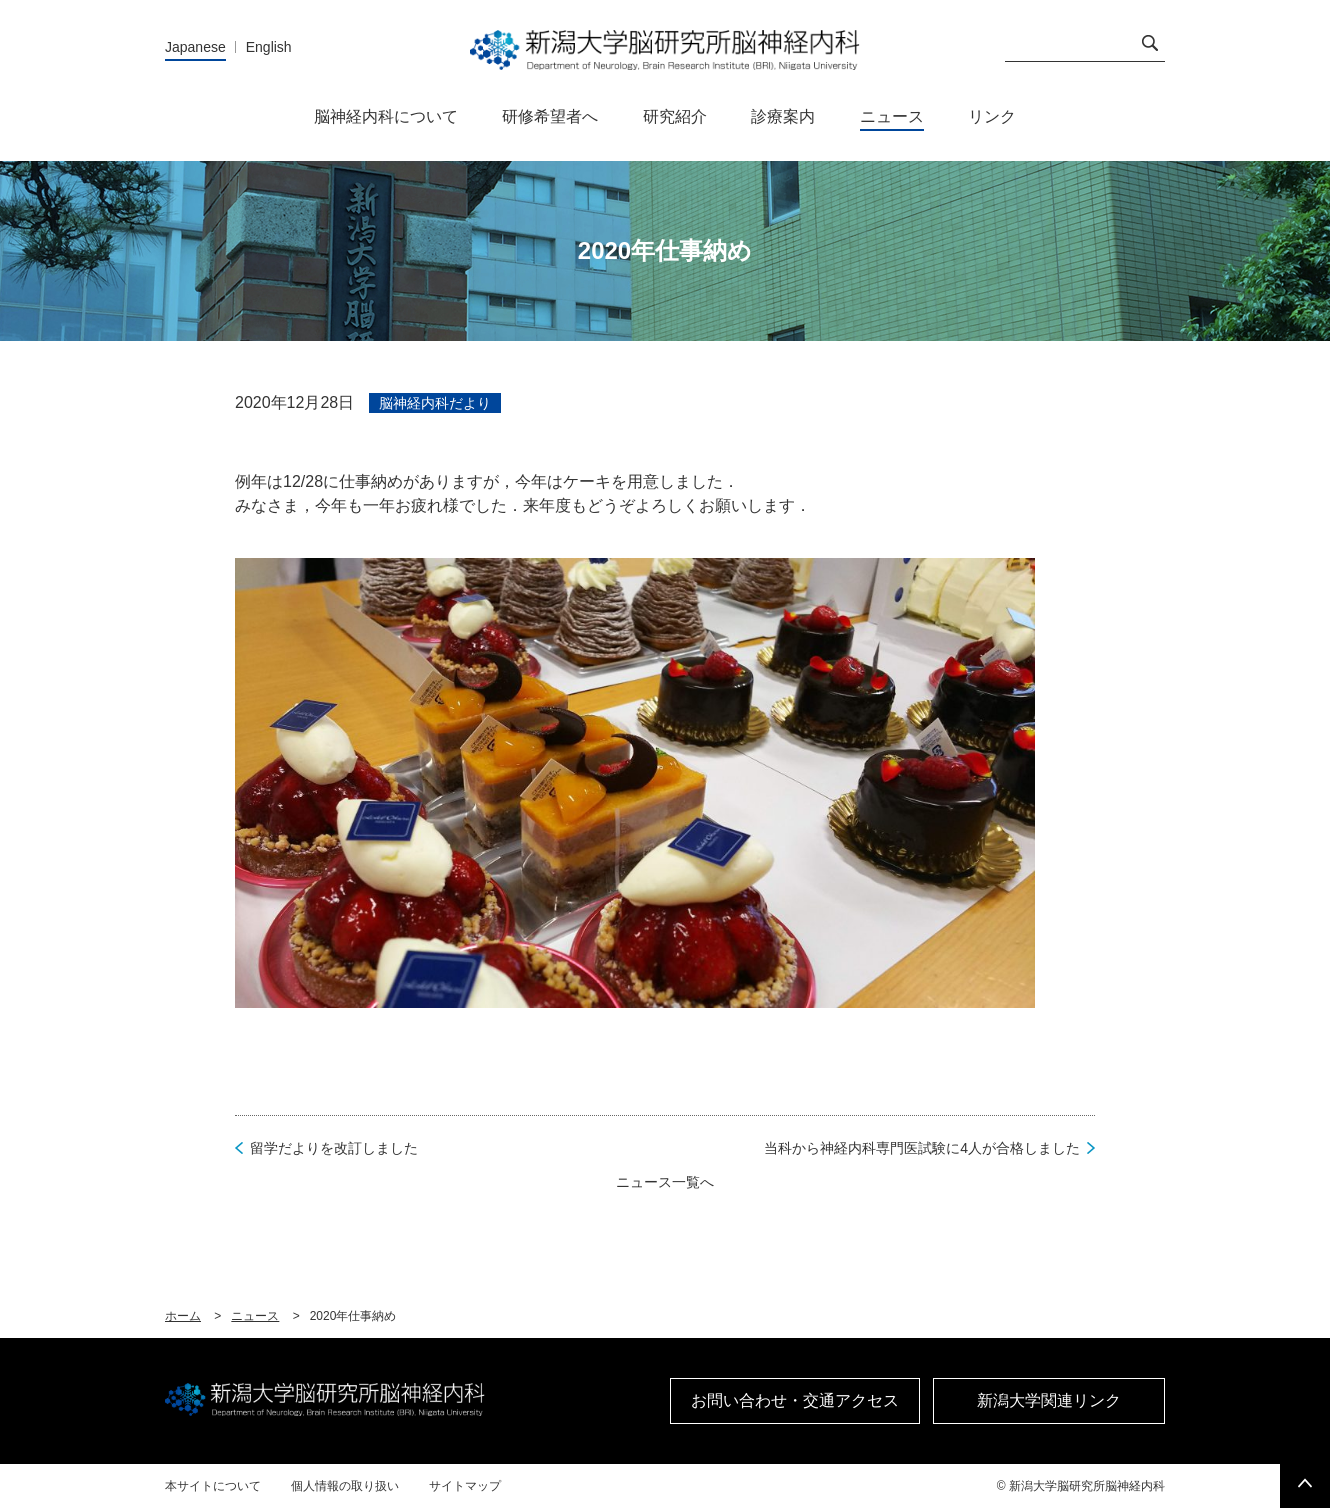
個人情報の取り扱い (345, 1486)
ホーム (183, 1316)
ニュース (255, 1316)
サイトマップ (465, 1486)
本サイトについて (213, 1486)
